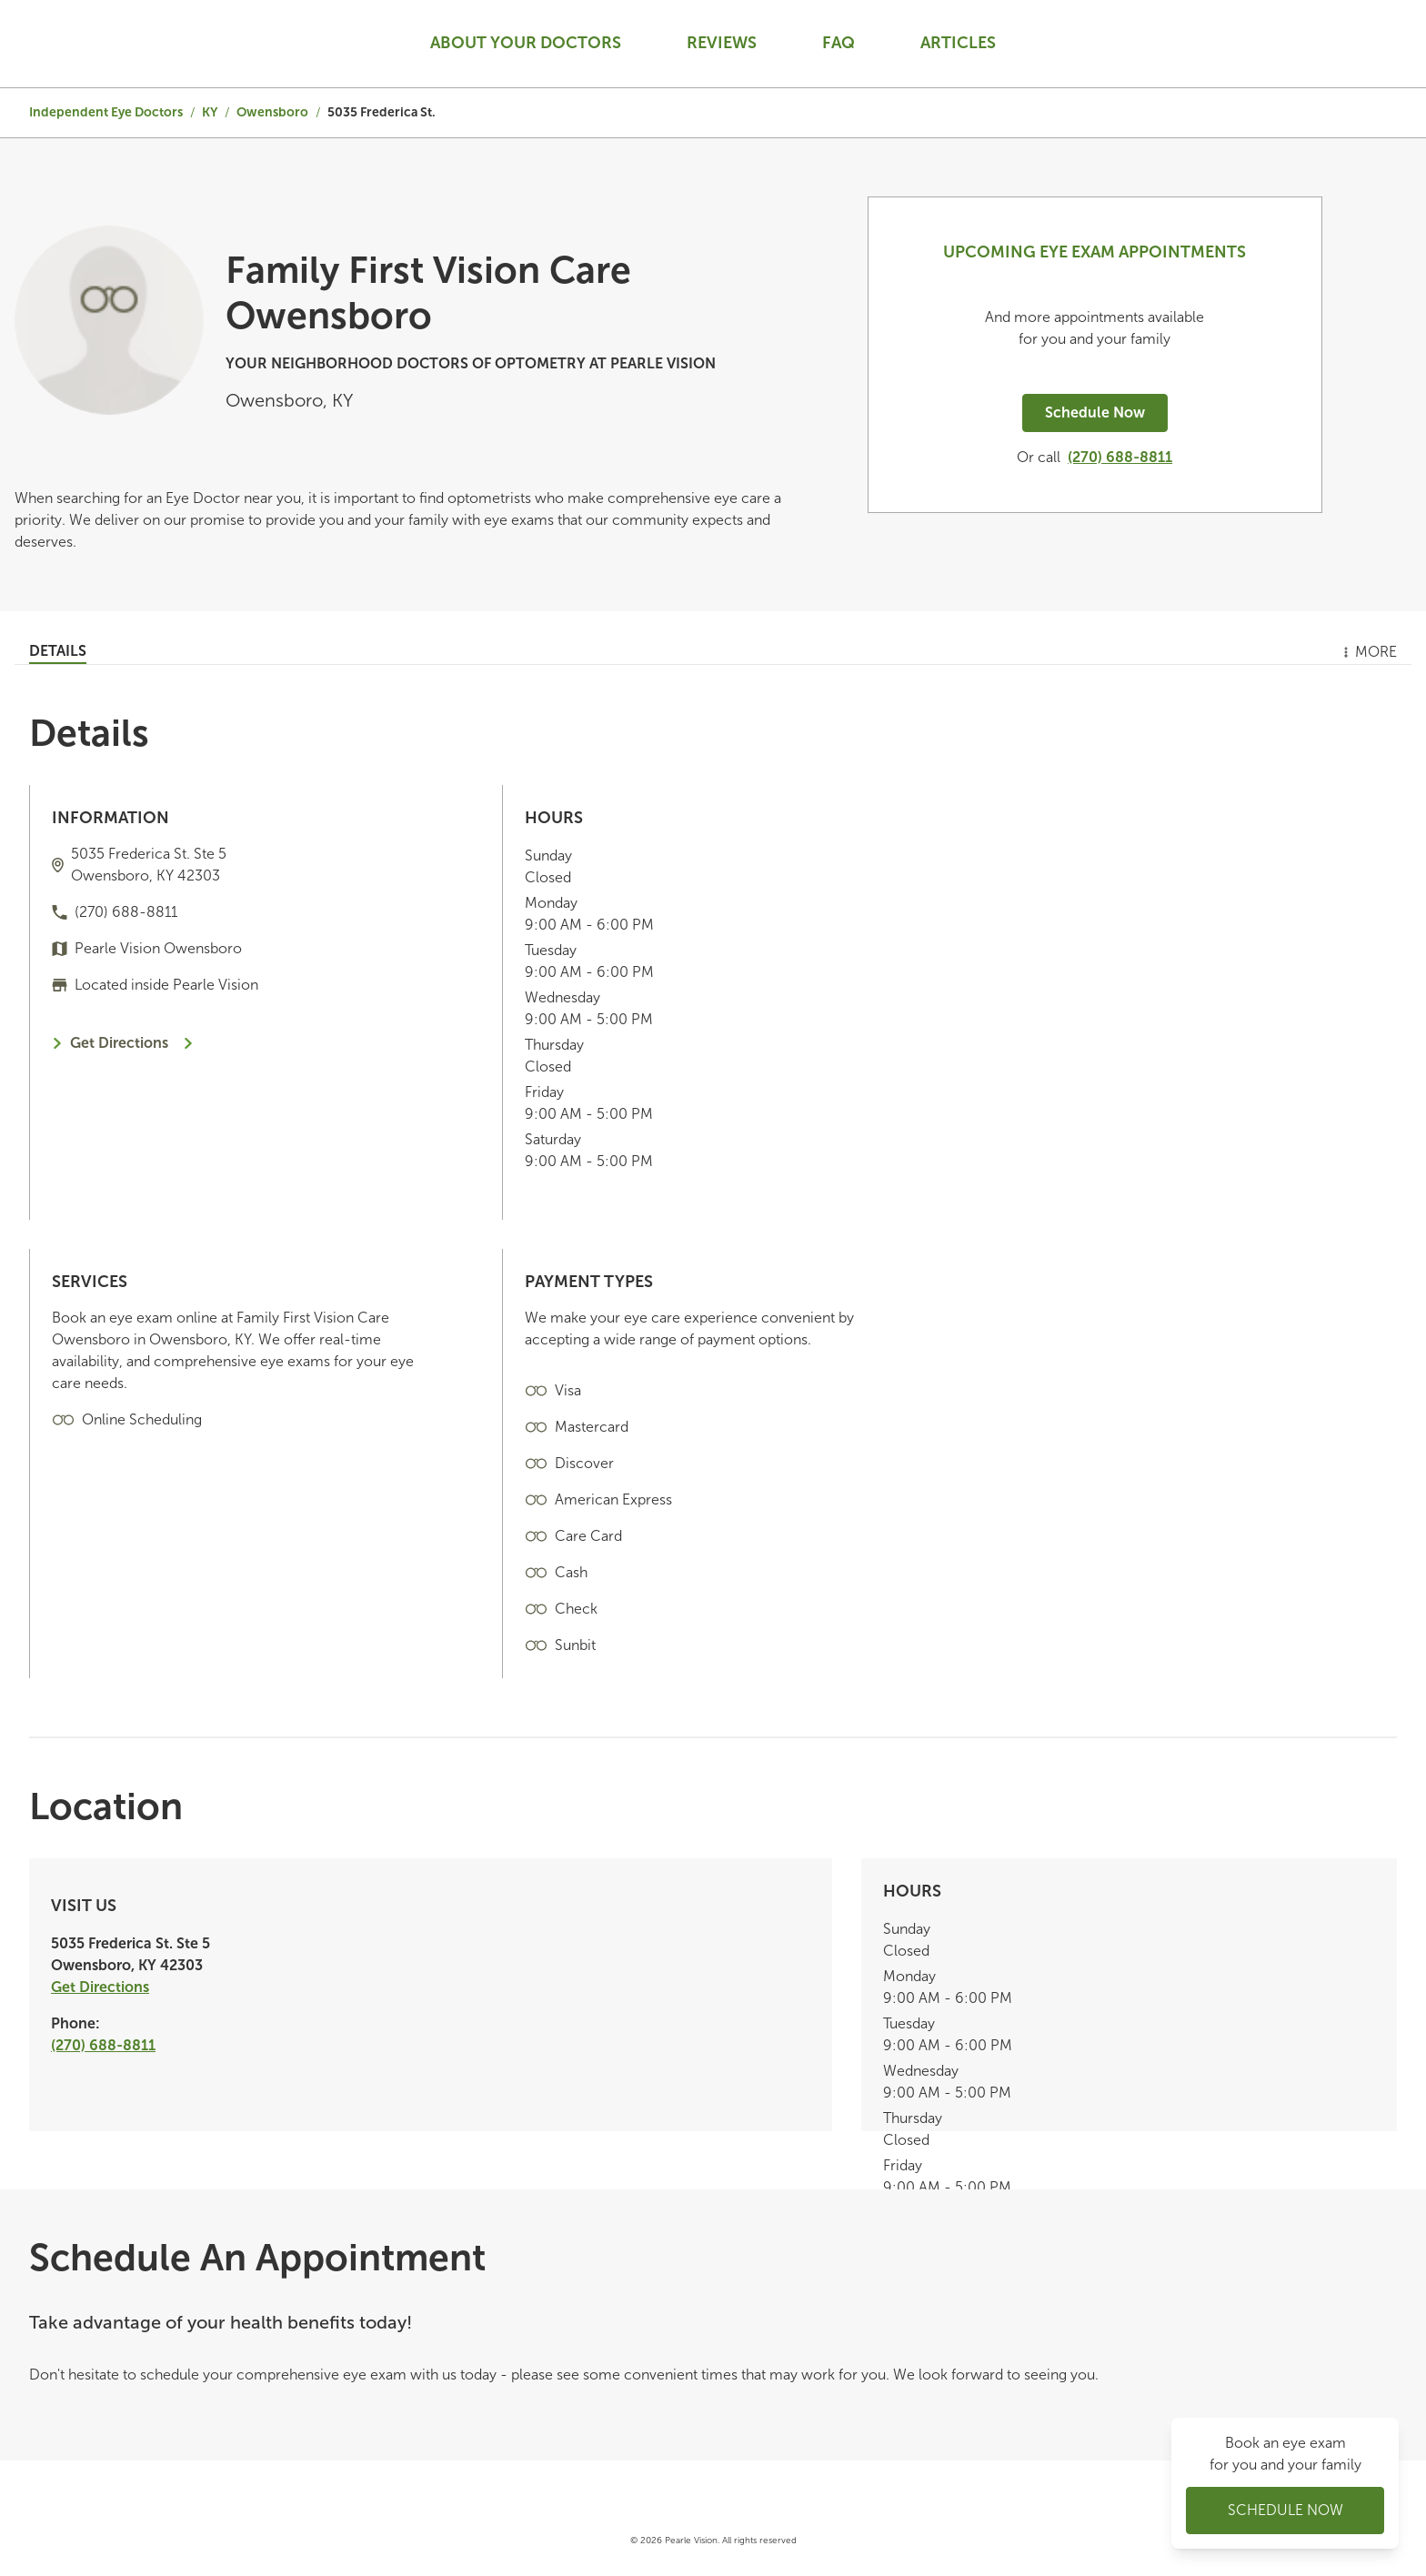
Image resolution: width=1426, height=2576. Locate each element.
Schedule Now (1095, 412)
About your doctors (525, 43)
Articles (958, 43)
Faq (838, 43)
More (1369, 651)
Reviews (722, 43)
